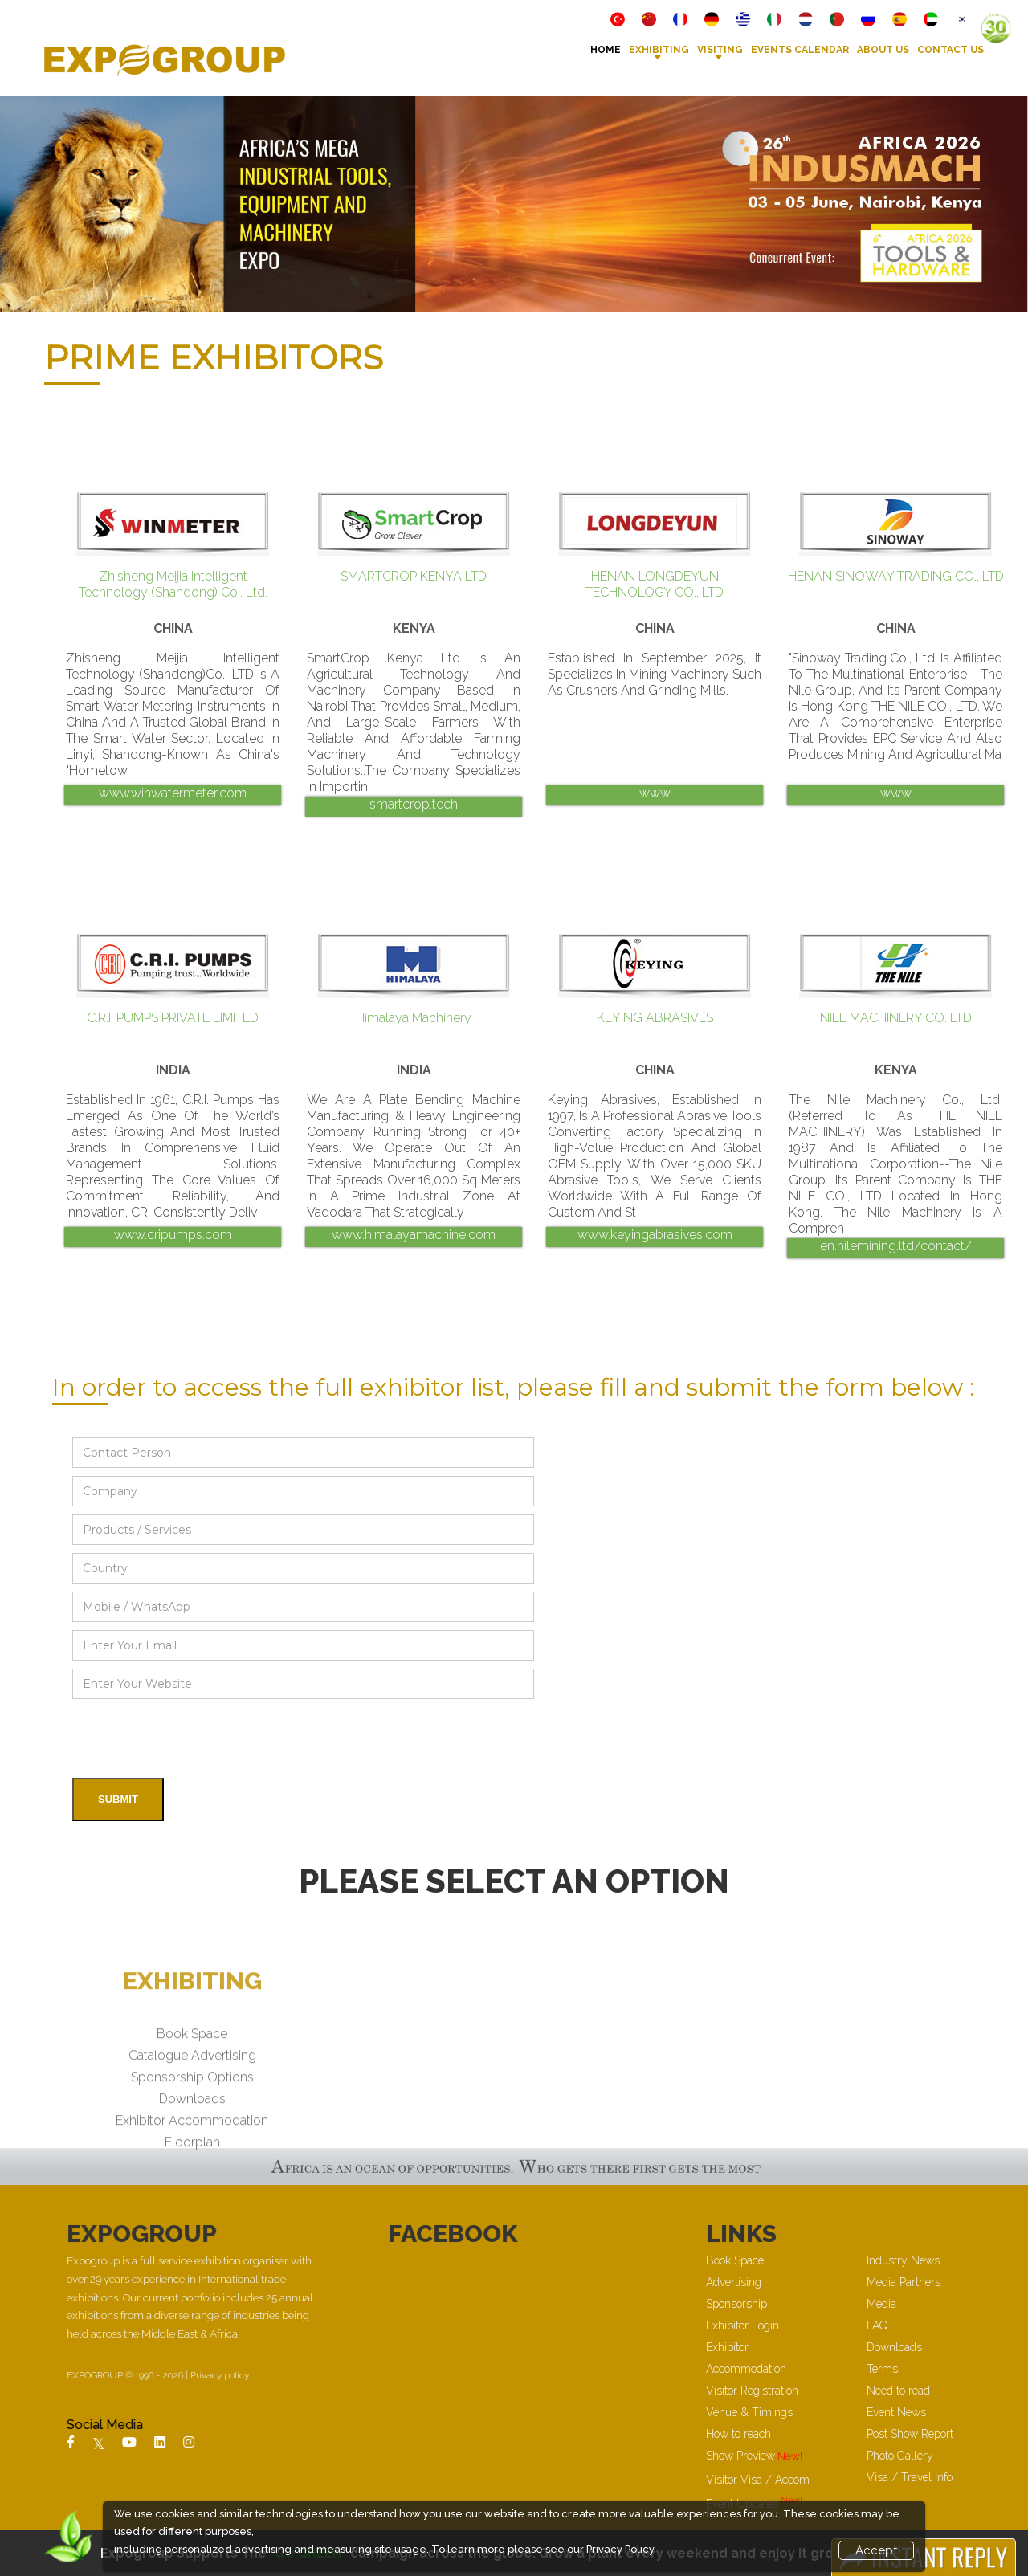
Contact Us (950, 49)
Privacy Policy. (621, 2549)
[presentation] (194, 1738)
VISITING (720, 49)
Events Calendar (800, 49)
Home (605, 49)
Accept (876, 2550)
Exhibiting (659, 49)
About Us (883, 49)
